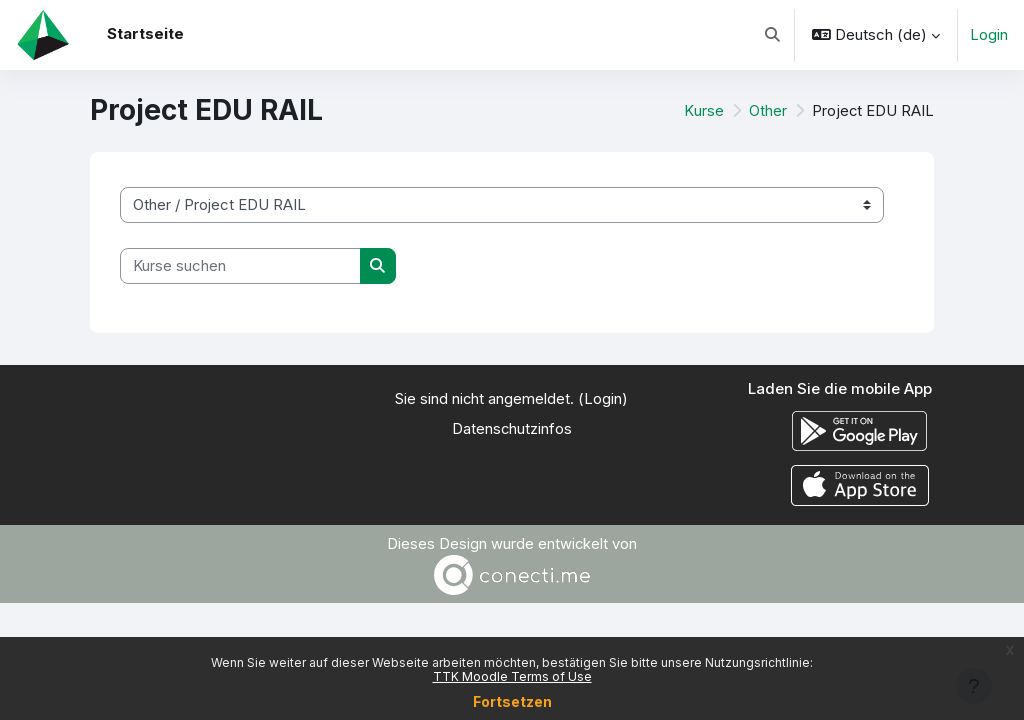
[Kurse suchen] (240, 266)
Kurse (704, 111)
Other (768, 111)
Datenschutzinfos (511, 430)
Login (989, 35)
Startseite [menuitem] (145, 34)
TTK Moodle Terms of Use (512, 676)
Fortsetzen (512, 701)
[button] (772, 35)
